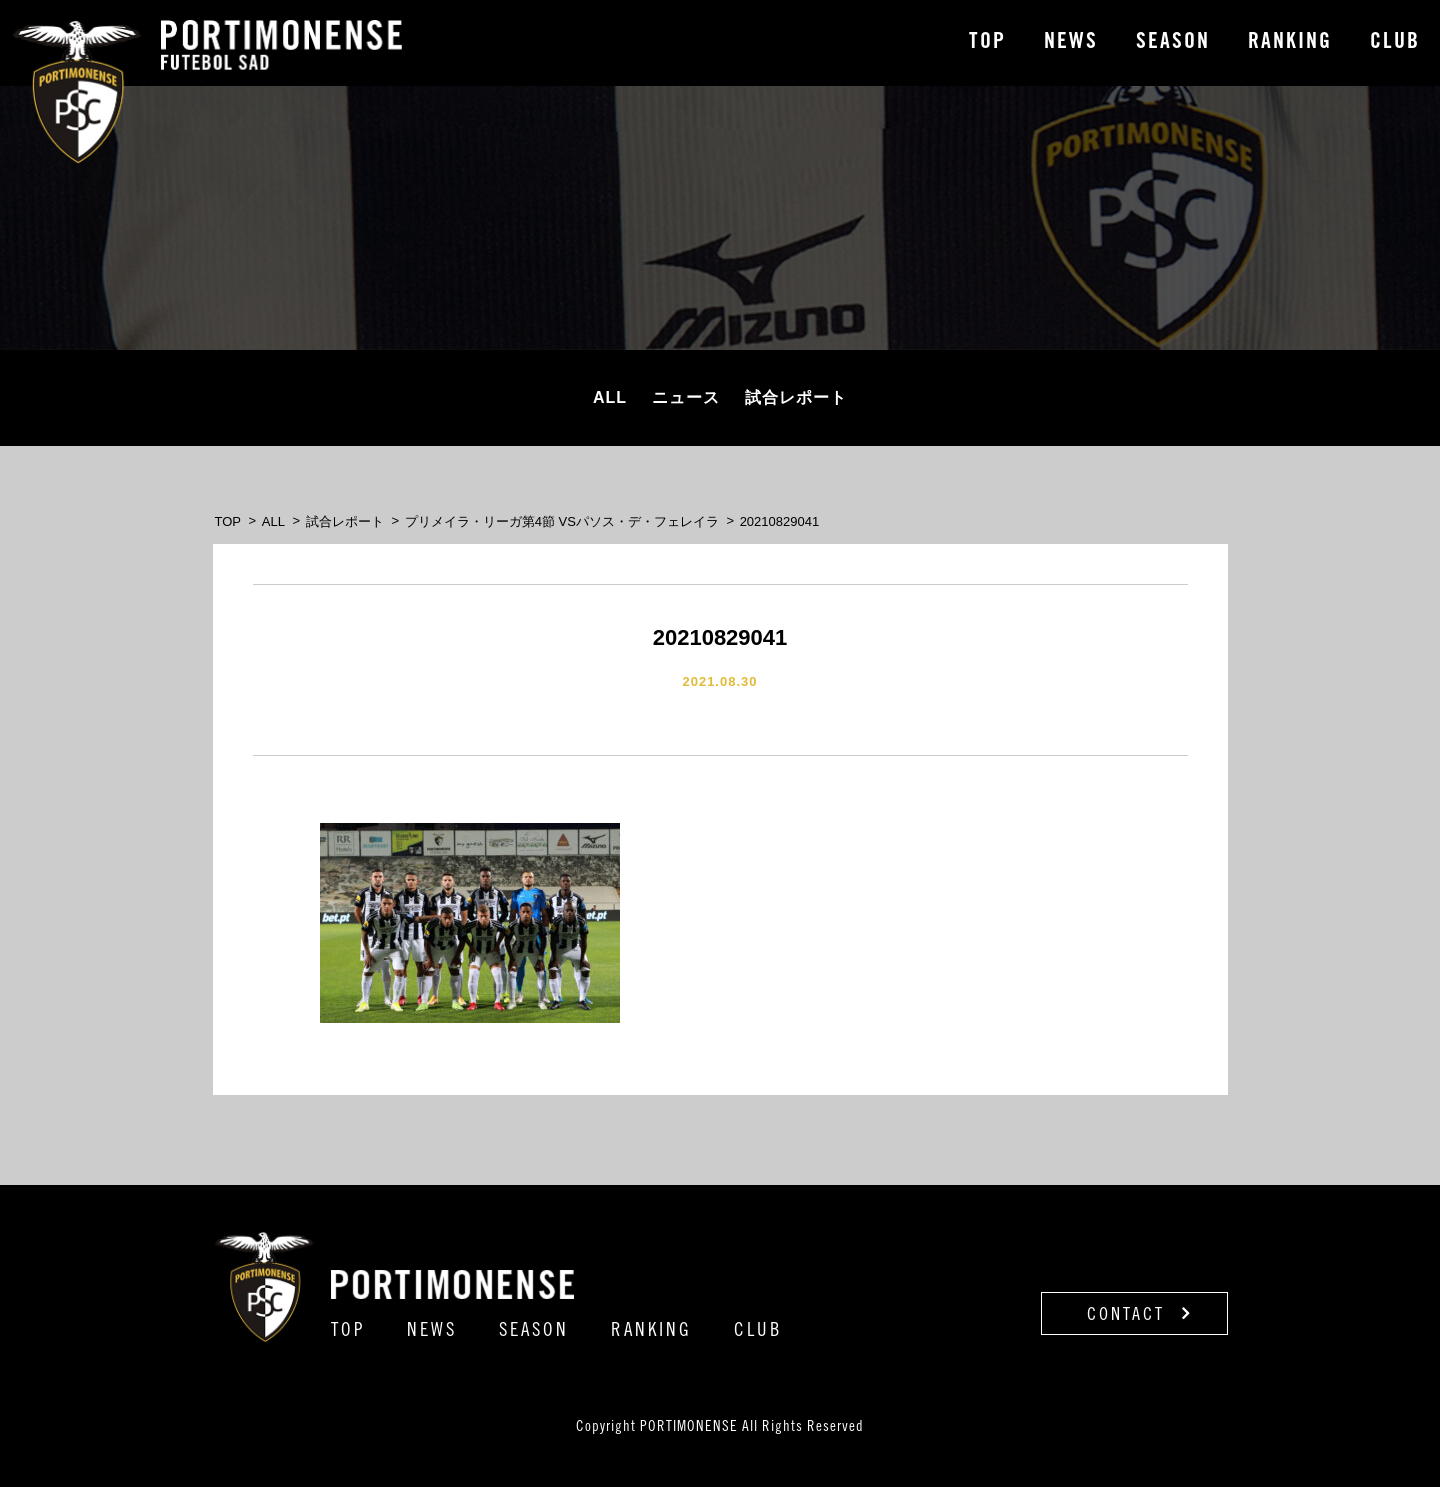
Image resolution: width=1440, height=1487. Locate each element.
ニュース (686, 397)
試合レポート (796, 397)
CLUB (1395, 43)
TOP (987, 43)
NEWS (1071, 43)
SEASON (1173, 43)
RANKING (1290, 43)
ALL (610, 397)
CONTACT (1139, 1314)
